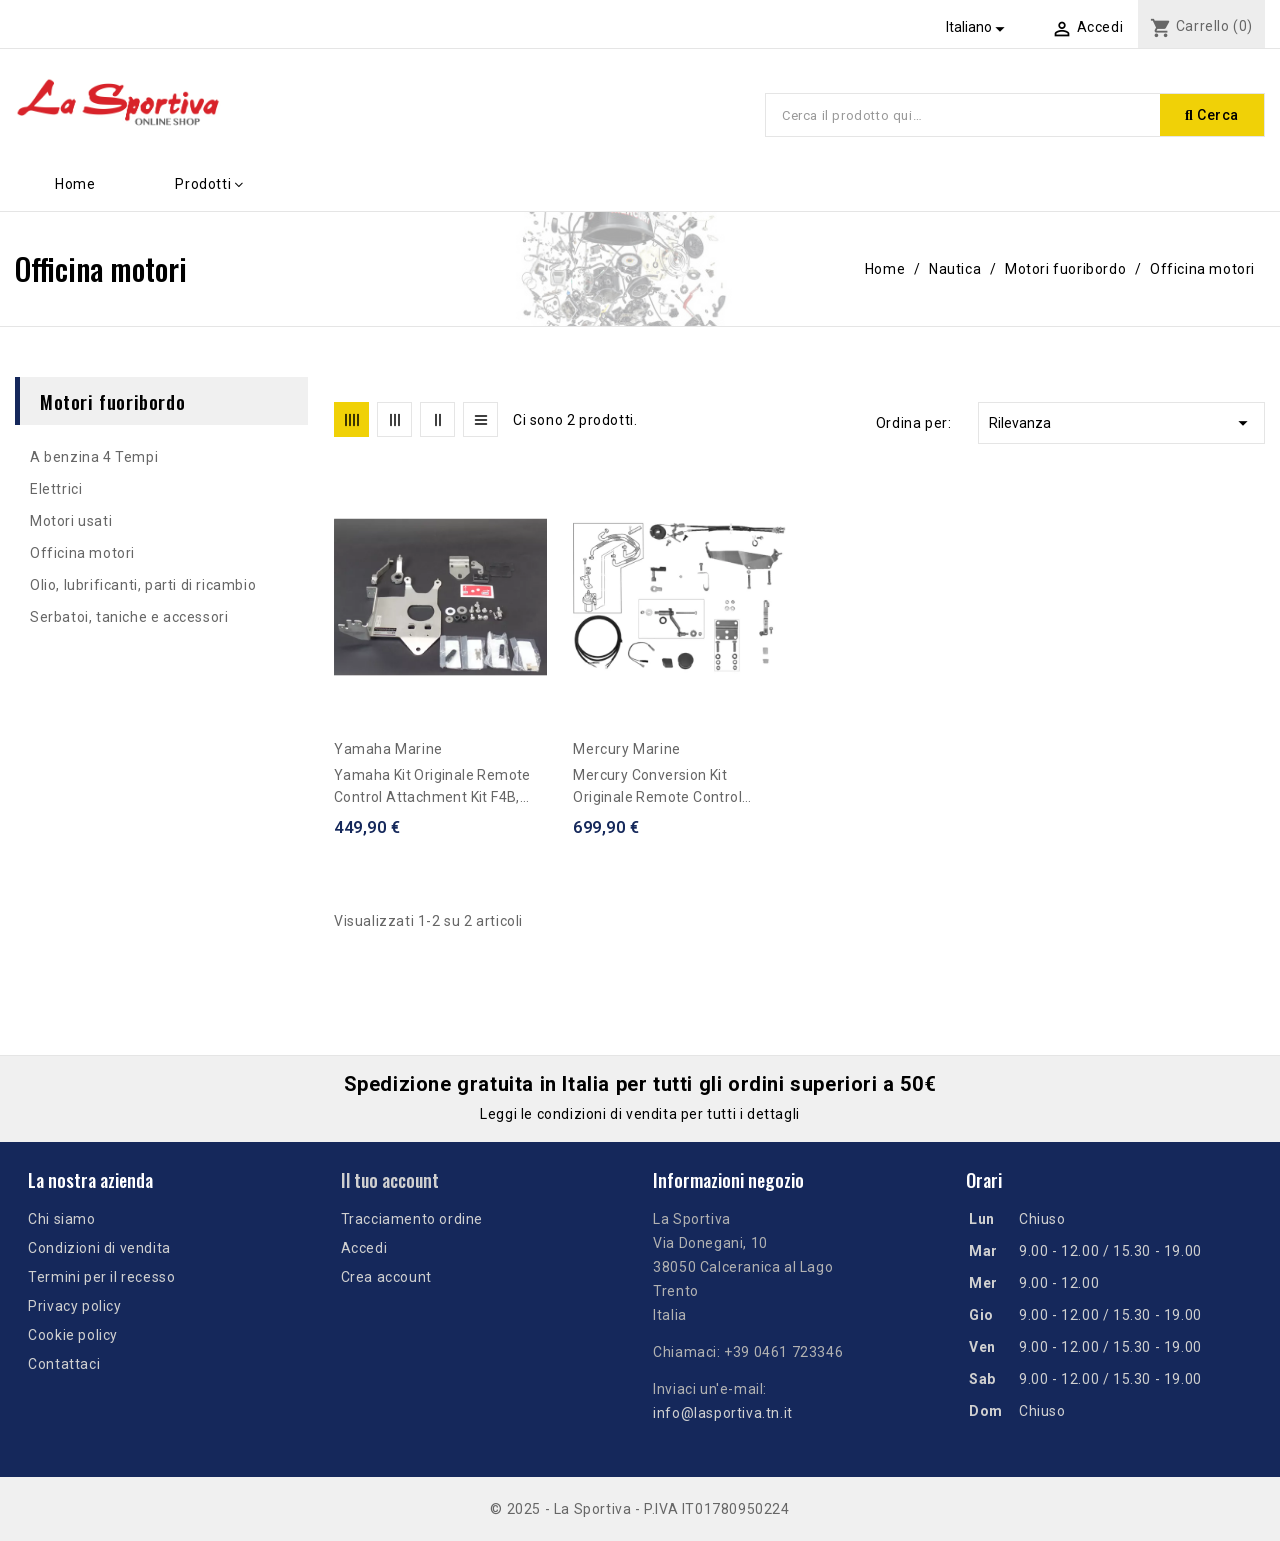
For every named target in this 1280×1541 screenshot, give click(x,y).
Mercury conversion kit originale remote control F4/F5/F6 (657, 787)
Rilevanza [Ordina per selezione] (1121, 423)
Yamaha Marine (388, 749)
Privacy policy (74, 1306)
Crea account (386, 1277)
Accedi (364, 1248)
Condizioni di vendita (99, 1248)
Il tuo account (390, 1180)
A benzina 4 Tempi (94, 457)
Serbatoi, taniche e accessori (129, 617)
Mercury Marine (626, 749)
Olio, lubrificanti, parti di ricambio (143, 585)
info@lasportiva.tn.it (723, 1413)
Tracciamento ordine (412, 1219)
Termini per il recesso (101, 1277)
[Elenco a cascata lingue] (978, 27)
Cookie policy (73, 1335)
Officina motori (82, 553)
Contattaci (64, 1364)
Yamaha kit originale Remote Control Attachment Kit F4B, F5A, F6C (432, 787)
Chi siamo (61, 1219)
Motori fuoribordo (112, 401)
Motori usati (71, 521)
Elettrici (56, 489)
